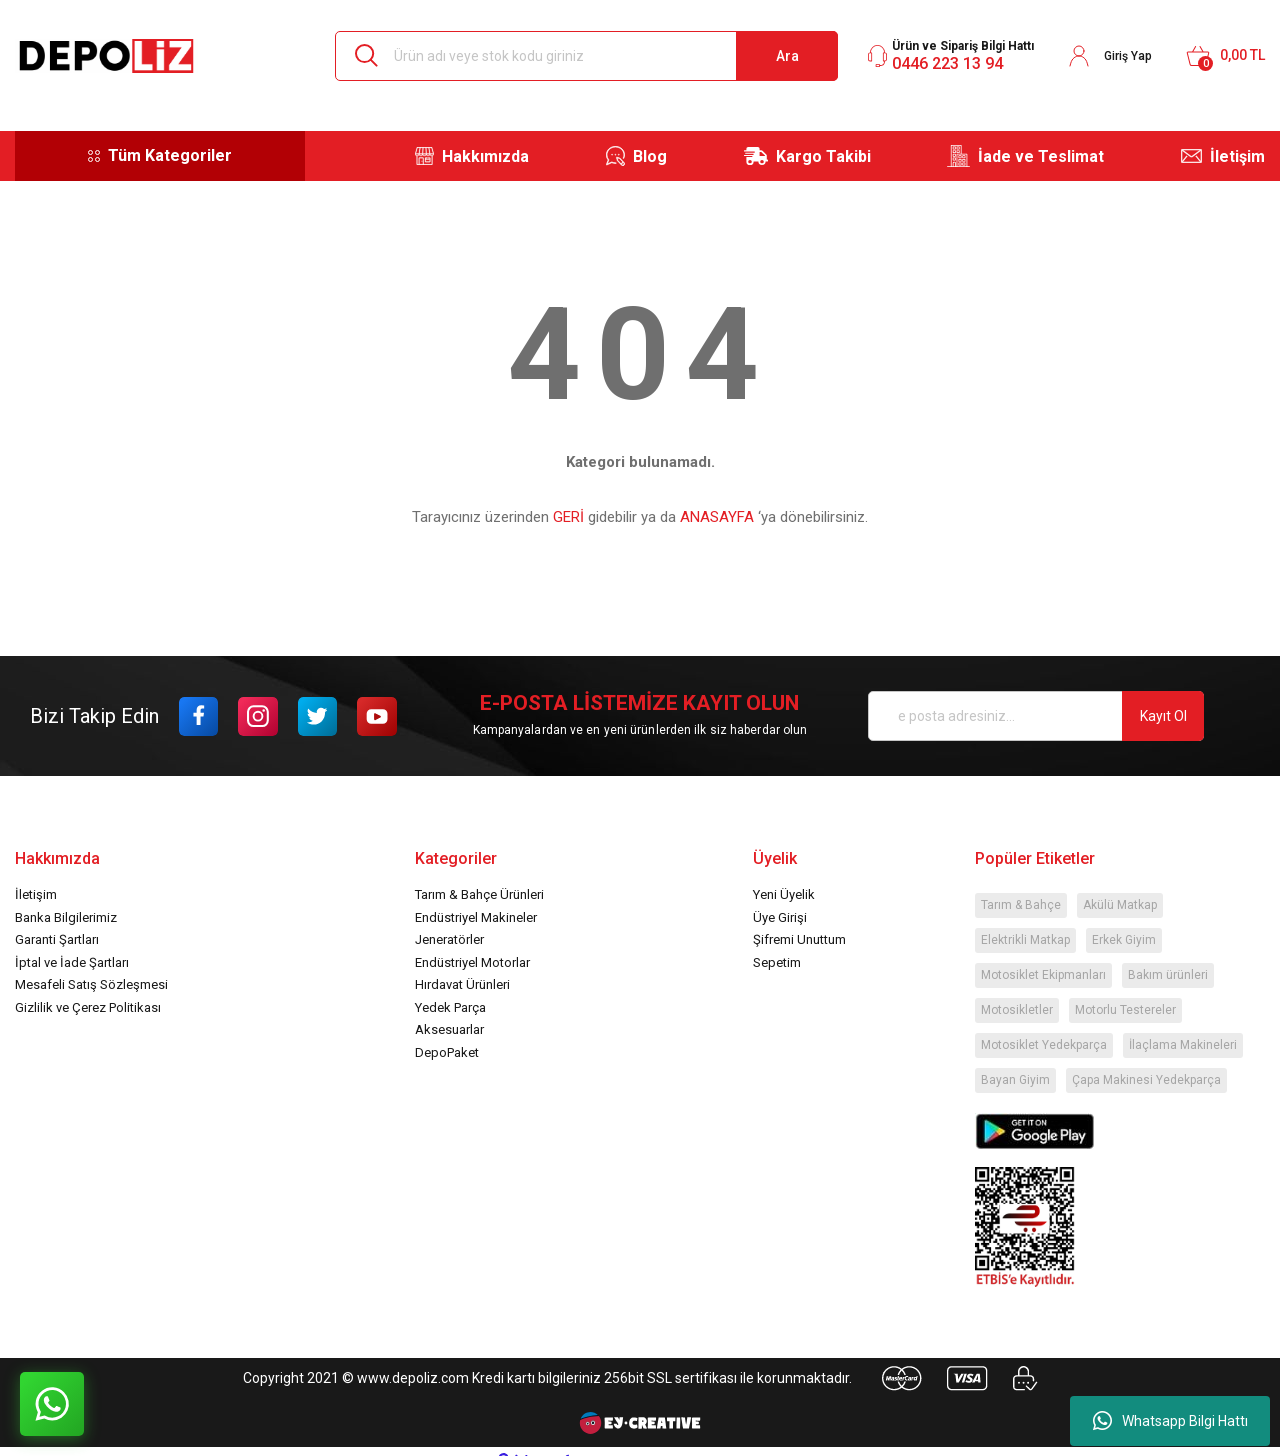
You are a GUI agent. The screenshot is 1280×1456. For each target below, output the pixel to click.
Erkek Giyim (1124, 940)
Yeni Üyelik (784, 894)
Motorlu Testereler (1125, 1010)
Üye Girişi (780, 917)
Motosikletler (1017, 1010)
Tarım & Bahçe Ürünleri (479, 894)
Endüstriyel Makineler (476, 917)
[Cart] (1225, 56)
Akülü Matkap (1120, 905)
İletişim (36, 894)
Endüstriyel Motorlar (472, 962)
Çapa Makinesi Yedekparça (1146, 1080)
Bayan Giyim (1015, 1080)
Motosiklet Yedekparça (1044, 1045)
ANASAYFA (717, 517)
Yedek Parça (450, 1007)
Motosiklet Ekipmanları (1043, 975)
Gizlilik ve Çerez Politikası (88, 1007)
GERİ (568, 517)
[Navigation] (160, 156)
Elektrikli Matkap (1025, 940)
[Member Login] (1109, 56)
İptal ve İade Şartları (72, 962)
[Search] (586, 56)
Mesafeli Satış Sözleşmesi (91, 984)
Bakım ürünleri (1168, 975)
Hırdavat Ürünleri (462, 984)
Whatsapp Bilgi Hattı (1170, 1421)
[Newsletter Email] (1036, 716)
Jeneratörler (449, 939)
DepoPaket (447, 1052)
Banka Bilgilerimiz (66, 917)
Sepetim (777, 962)
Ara (787, 56)
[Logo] (106, 56)
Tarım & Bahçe (1021, 905)
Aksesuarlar (449, 1029)
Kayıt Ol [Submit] (1163, 716)
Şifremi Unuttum (799, 939)
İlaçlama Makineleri (1183, 1045)
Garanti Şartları (57, 939)
